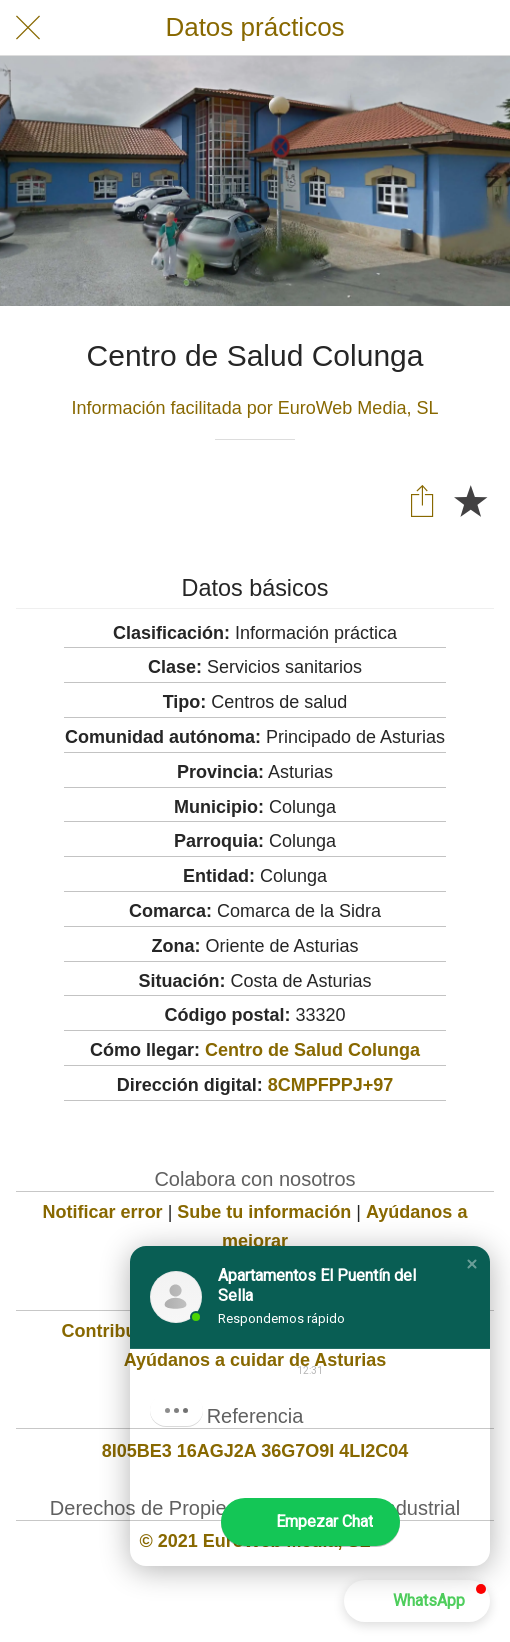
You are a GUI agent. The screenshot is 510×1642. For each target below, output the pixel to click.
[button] (472, 1264)
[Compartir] (422, 500)
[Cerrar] (28, 28)
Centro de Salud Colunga (312, 1050)
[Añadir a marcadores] (470, 500)
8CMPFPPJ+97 (331, 1085)
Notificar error (103, 1212)
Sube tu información (264, 1212)
